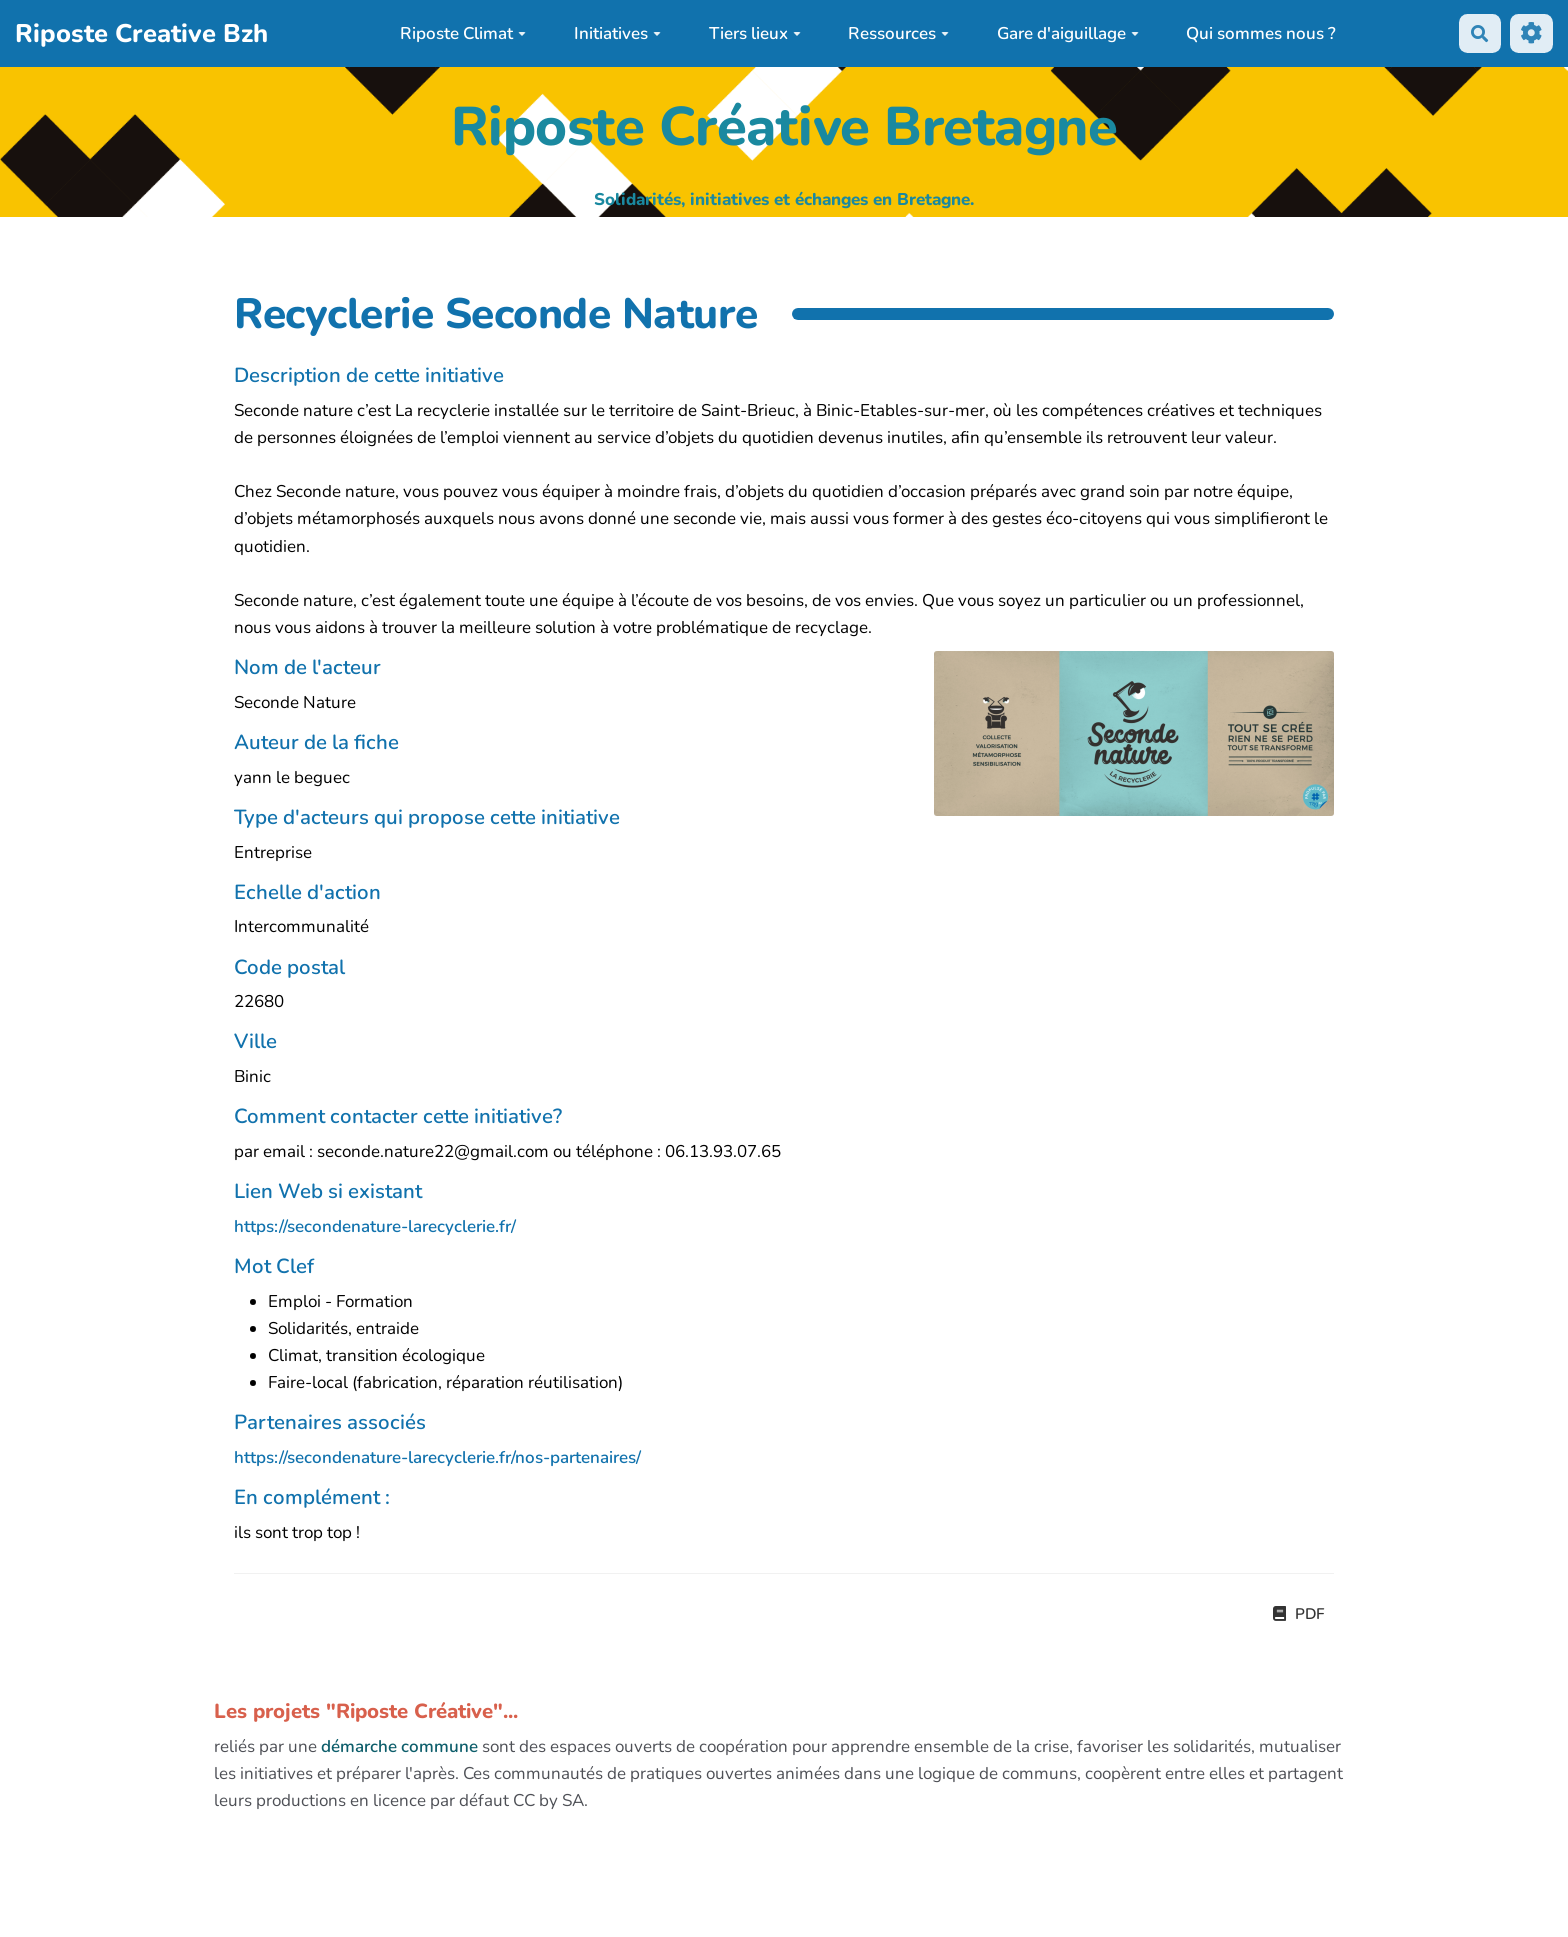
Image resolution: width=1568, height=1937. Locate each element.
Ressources (898, 33)
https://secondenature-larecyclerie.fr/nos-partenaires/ (437, 1457)
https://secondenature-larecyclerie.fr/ (375, 1226)
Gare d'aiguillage (1068, 33)
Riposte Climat (463, 33)
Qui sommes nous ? (1261, 33)
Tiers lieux (755, 33)
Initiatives (617, 33)
